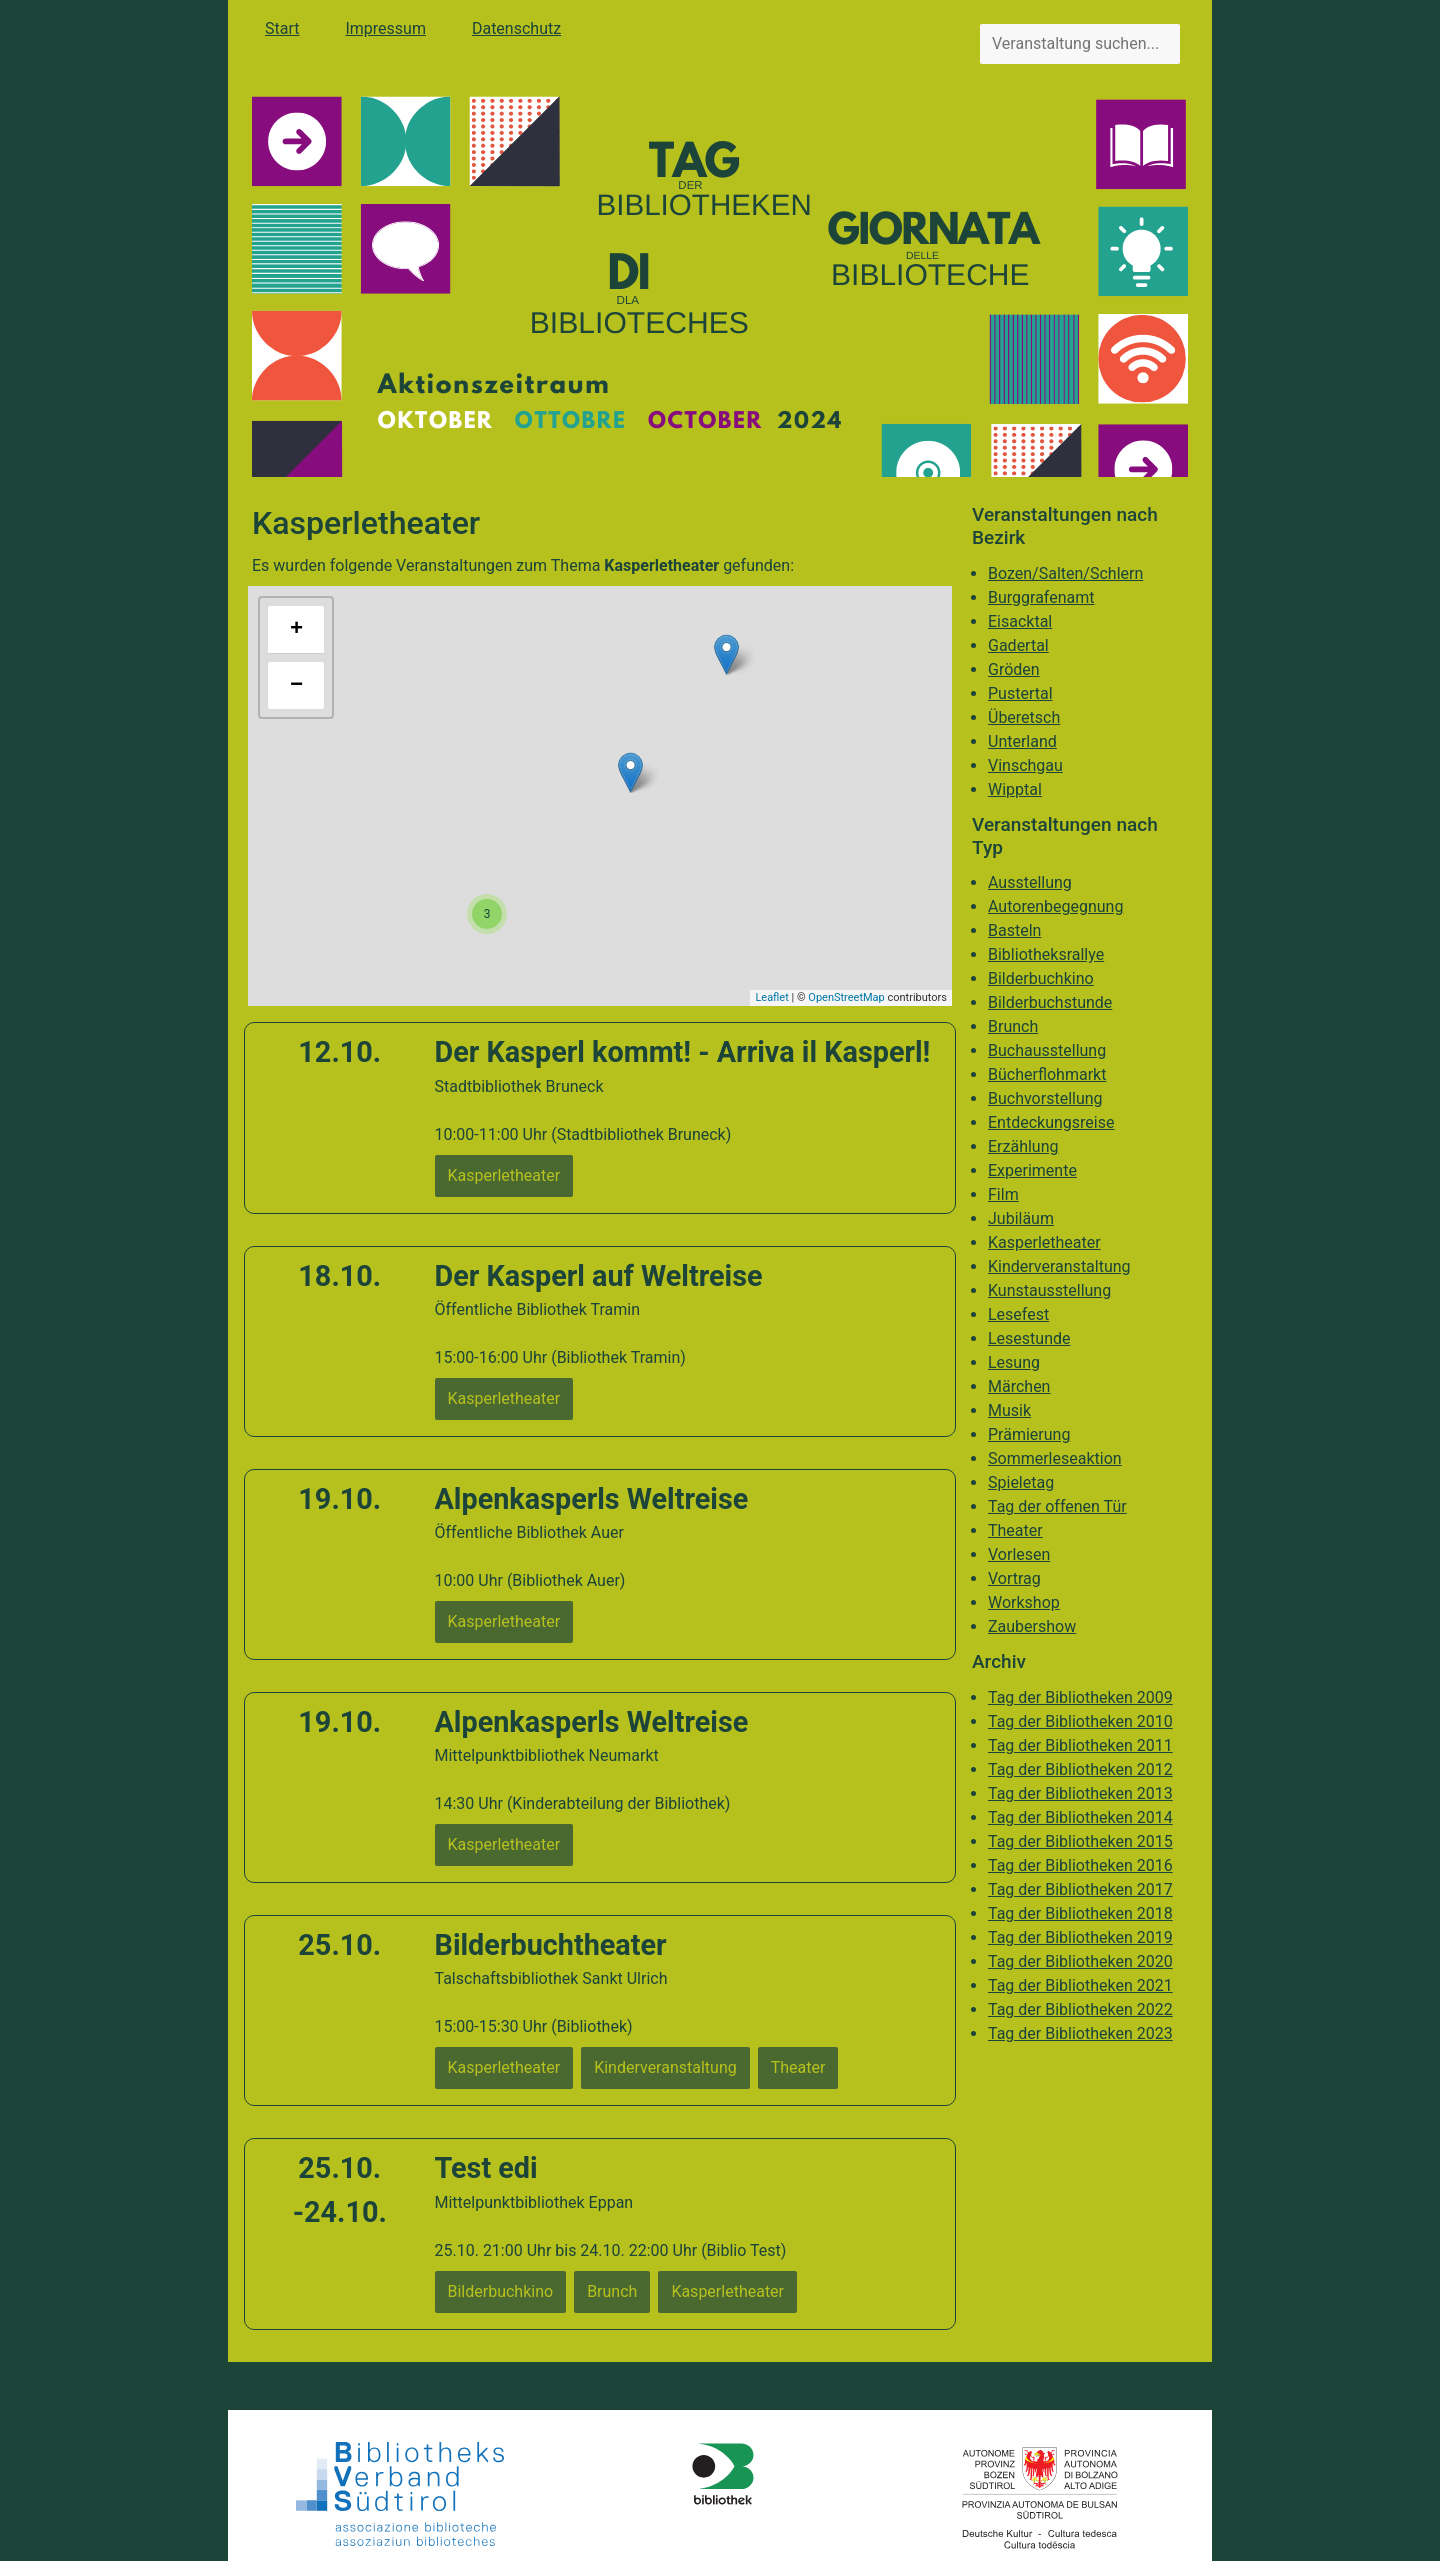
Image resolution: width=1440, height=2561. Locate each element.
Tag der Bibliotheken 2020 (1080, 1961)
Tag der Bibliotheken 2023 (1080, 2033)
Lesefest (1018, 1314)
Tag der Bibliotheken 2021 (1080, 1985)
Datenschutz (516, 28)
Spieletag (1021, 1482)
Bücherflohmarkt (1047, 1074)
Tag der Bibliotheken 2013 (1080, 1793)
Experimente (1032, 1170)
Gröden (1014, 669)
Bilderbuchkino (1041, 978)
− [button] (296, 686)
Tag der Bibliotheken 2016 (1080, 1865)
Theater (1015, 1530)
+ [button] (296, 630)
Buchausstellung (1047, 1050)
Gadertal (1018, 645)
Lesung (1014, 1362)
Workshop (1024, 1602)
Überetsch (1024, 717)
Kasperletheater (1044, 1242)
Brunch (1013, 1026)
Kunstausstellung (1049, 1290)
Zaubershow (1032, 1626)
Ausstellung (1030, 882)
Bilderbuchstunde (1050, 1002)
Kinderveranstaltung (1059, 1266)
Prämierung (1029, 1434)
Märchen (1019, 1386)
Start (282, 28)
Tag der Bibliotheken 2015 (1080, 1841)
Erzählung (1023, 1146)
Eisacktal (1020, 621)
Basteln (1014, 930)
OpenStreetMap (846, 997)
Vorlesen (1019, 1554)
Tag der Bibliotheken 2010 (1080, 1721)
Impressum (385, 28)
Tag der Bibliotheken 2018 (1080, 1913)
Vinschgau (1025, 765)
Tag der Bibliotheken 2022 (1080, 2009)
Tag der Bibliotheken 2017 (1080, 1889)
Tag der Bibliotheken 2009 (1080, 1697)
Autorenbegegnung (1055, 906)
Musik (1009, 1410)
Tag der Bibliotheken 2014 (1080, 1817)
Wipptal (1015, 789)
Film (1003, 1194)
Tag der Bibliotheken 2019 (1080, 1937)
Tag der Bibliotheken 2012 (1080, 1769)
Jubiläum (1021, 1218)
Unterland (1022, 741)
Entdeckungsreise (1051, 1122)
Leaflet (771, 997)
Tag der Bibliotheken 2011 (1080, 1745)
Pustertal (1020, 693)
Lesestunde (1029, 1338)
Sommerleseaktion (1055, 1458)
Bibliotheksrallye (1046, 954)
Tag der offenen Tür (1057, 1506)
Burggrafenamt (1041, 597)
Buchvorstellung (1045, 1098)
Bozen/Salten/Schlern (1065, 573)
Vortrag (1014, 1578)
